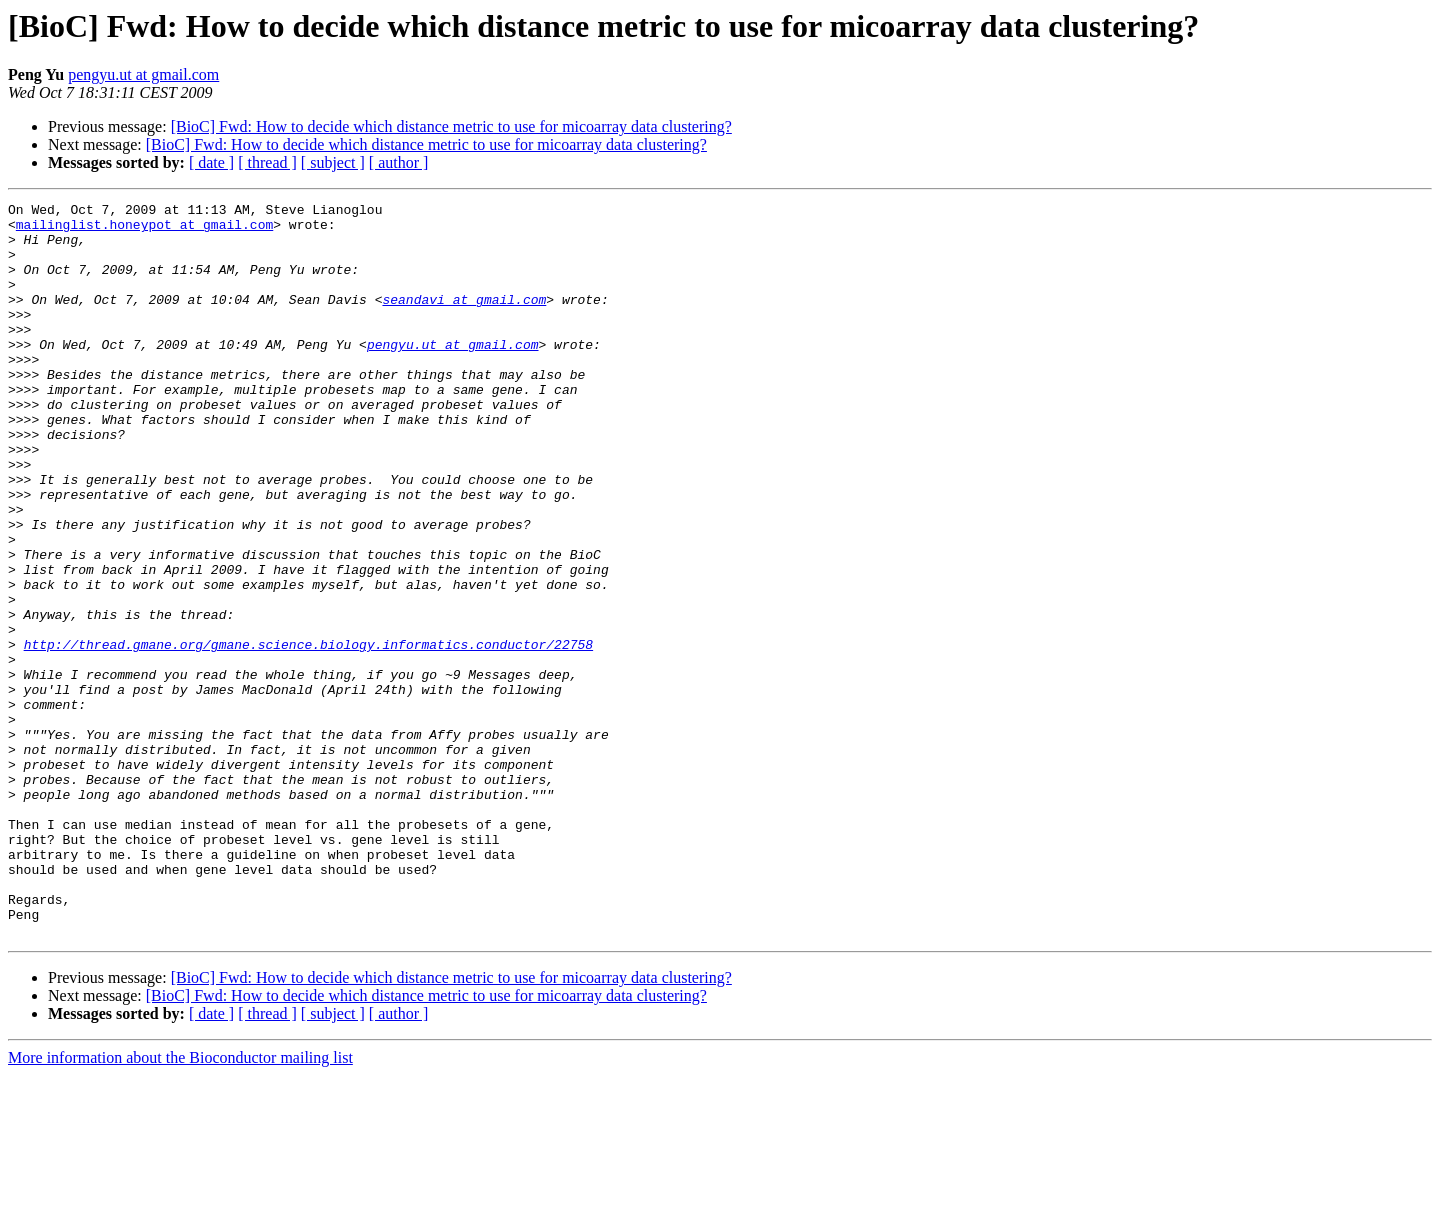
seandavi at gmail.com (464, 320)
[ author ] (399, 162)
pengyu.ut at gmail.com (143, 74)
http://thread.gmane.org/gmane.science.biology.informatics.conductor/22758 (308, 734)
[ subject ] (333, 162)
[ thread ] (267, 162)
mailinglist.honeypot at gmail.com (144, 230)
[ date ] (211, 162)
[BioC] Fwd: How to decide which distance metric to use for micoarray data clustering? (451, 126)
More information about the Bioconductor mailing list (180, 1204)
